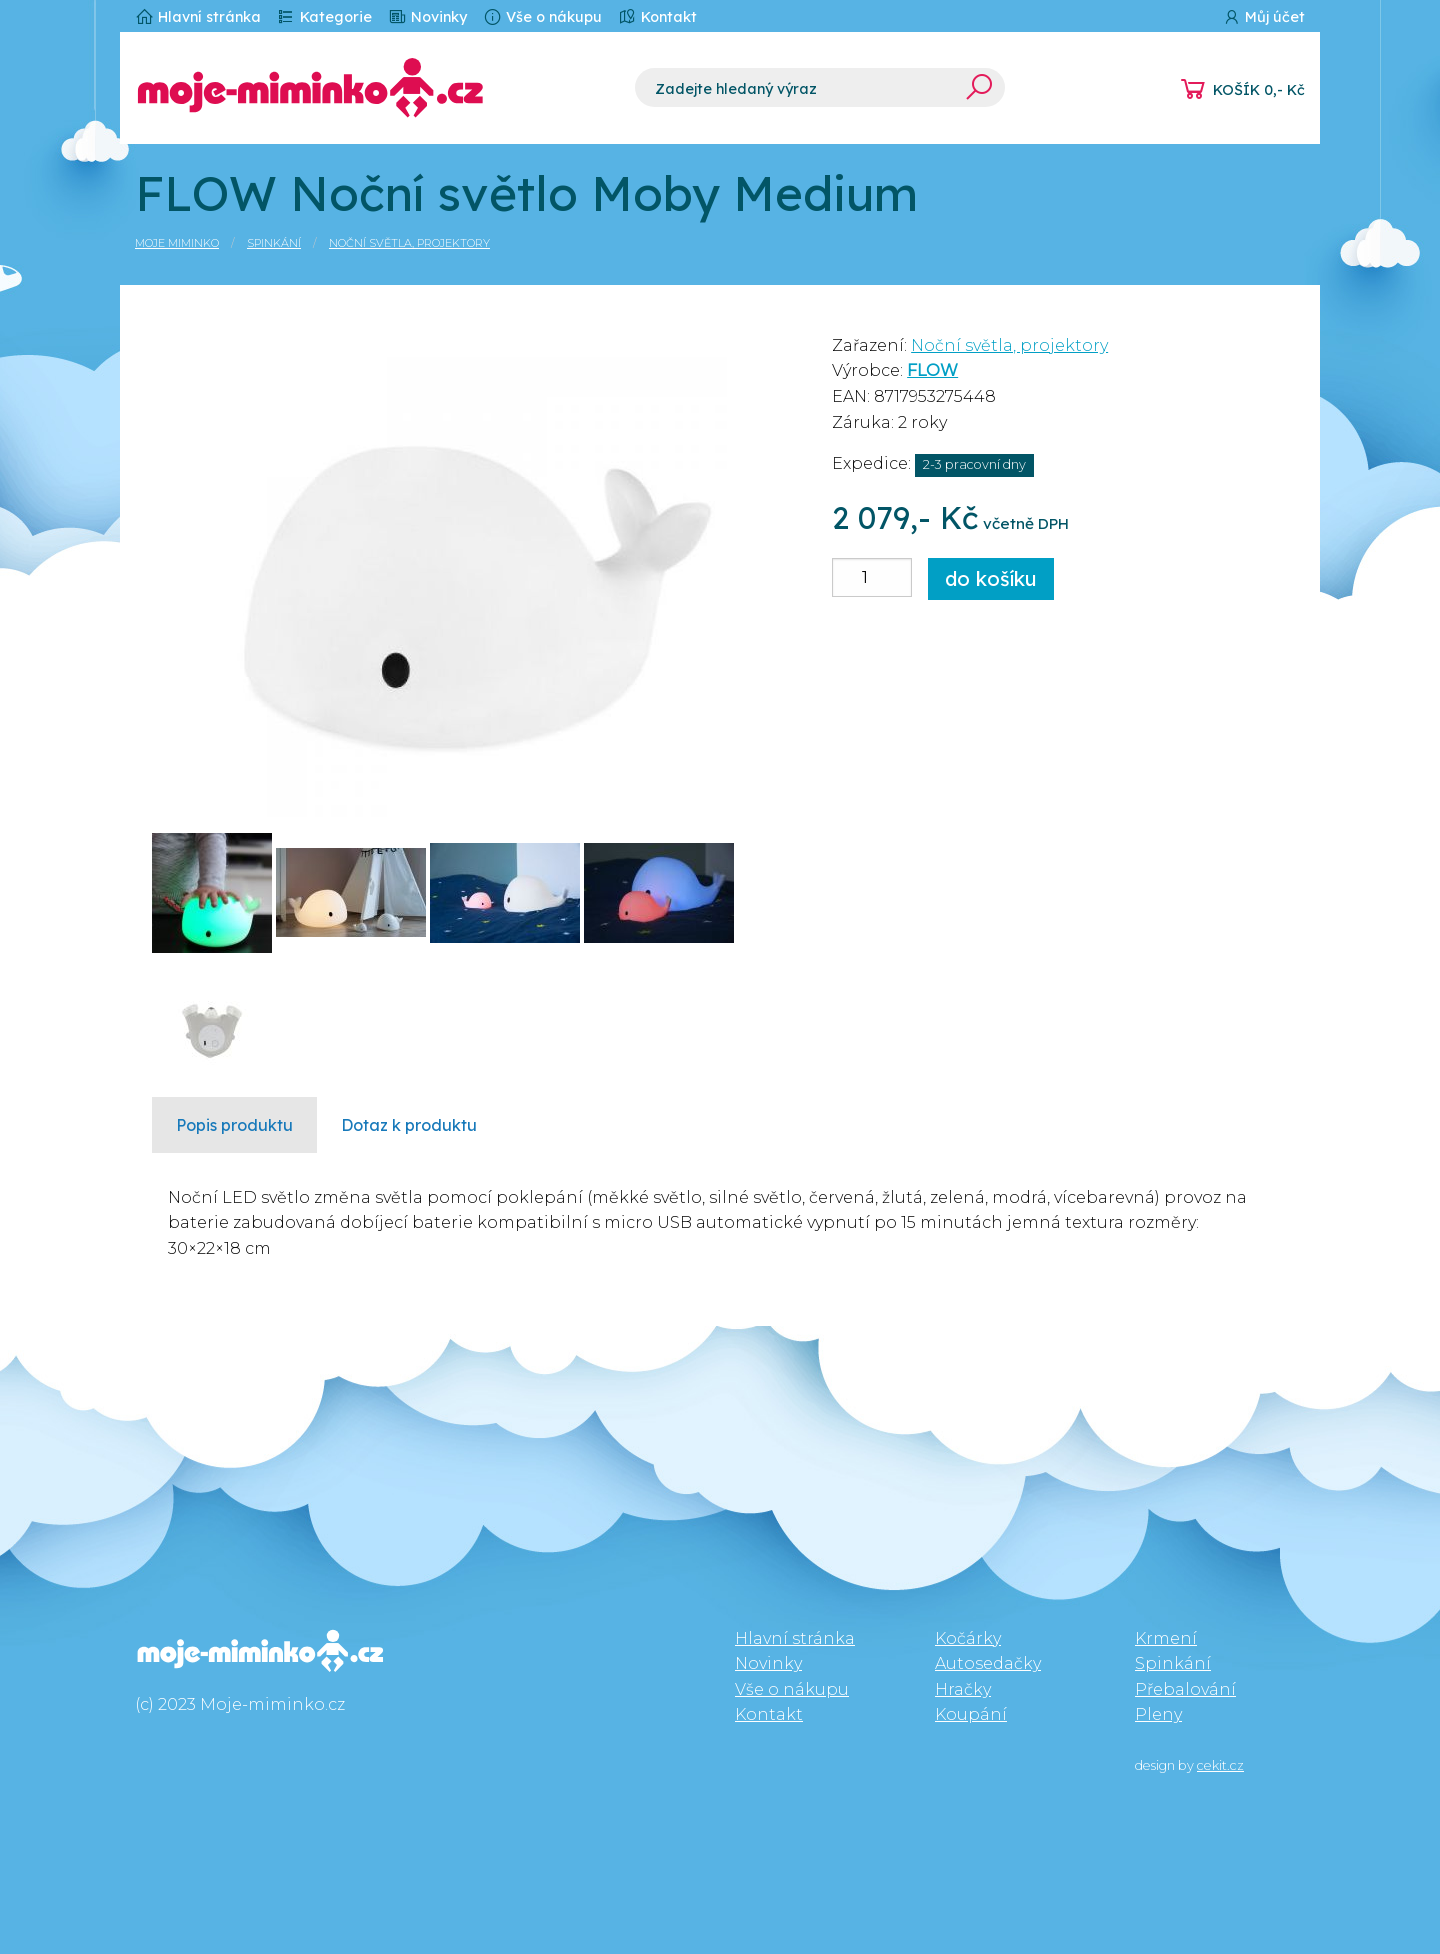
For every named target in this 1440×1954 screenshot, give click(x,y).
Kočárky (968, 1638)
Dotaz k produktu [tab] (409, 1125)
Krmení (1166, 1638)
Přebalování (1185, 1689)
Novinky (427, 16)
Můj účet (1263, 16)
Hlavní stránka (198, 16)
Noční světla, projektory (409, 243)
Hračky (963, 1689)
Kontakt (657, 16)
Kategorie (324, 16)
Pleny (1158, 1714)
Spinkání (274, 243)
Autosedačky (988, 1663)
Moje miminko (177, 243)
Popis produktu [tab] (234, 1125)
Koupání (971, 1714)
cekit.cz (1220, 1765)
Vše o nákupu (542, 16)
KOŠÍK (1259, 90)
